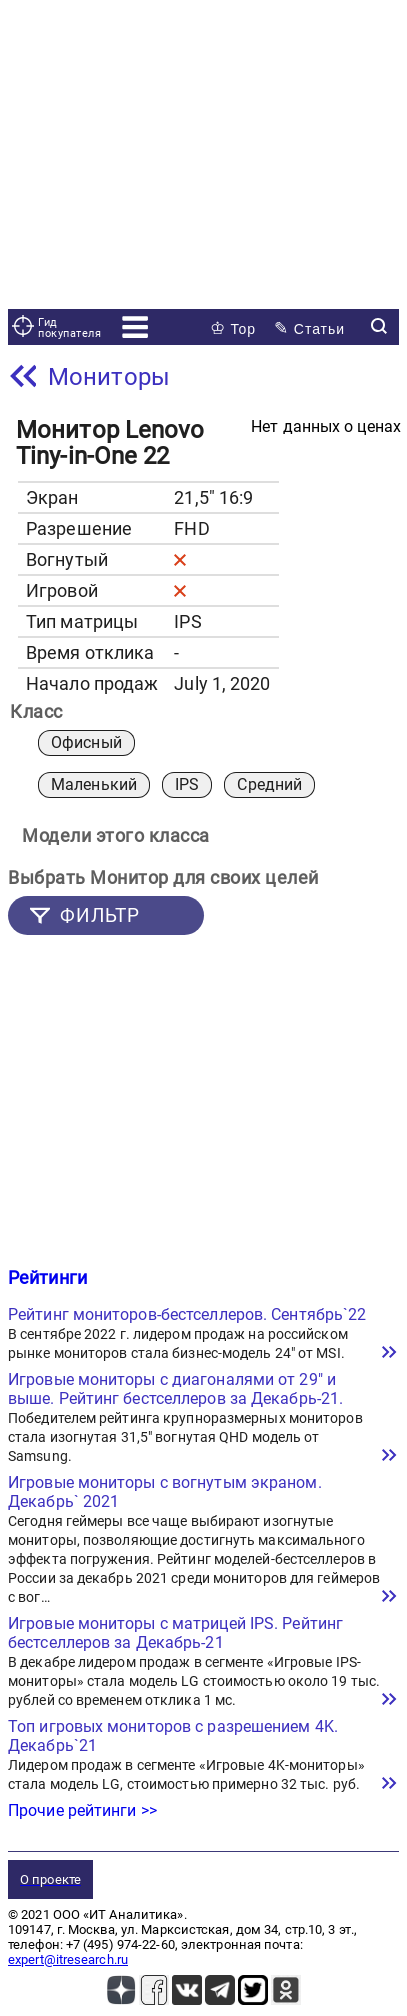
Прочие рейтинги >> (82, 1810)
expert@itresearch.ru (68, 1959)
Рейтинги (47, 1277)
